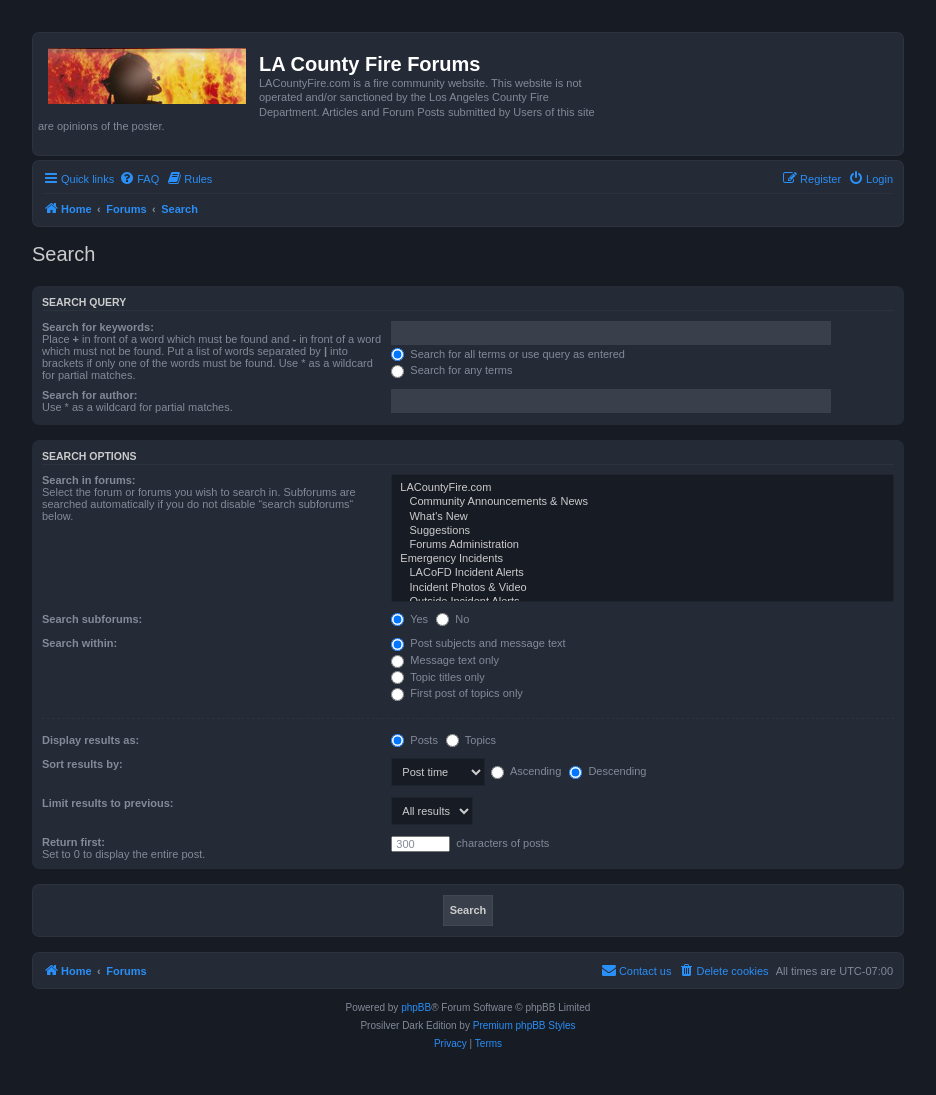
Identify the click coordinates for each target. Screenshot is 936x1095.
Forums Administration (642, 545)
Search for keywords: (98, 327)
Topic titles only (437, 677)
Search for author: (89, 395)
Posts (414, 740)
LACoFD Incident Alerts (642, 573)
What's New (642, 517)
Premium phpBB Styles (524, 1025)
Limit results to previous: (107, 803)
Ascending (526, 771)
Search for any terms (451, 370)
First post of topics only (457, 693)
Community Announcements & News (642, 502)
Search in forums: (89, 480)
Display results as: (90, 740)
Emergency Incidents (642, 559)
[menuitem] (139, 179)
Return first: (73, 842)
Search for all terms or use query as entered (508, 354)
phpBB (416, 1007)
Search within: (79, 643)
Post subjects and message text (478, 643)
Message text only (445, 660)
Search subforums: (92, 619)
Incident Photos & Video (642, 588)
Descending (607, 771)
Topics (471, 740)
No (452, 619)
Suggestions (642, 531)
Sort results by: (82, 764)
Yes (409, 619)
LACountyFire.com (642, 488)
